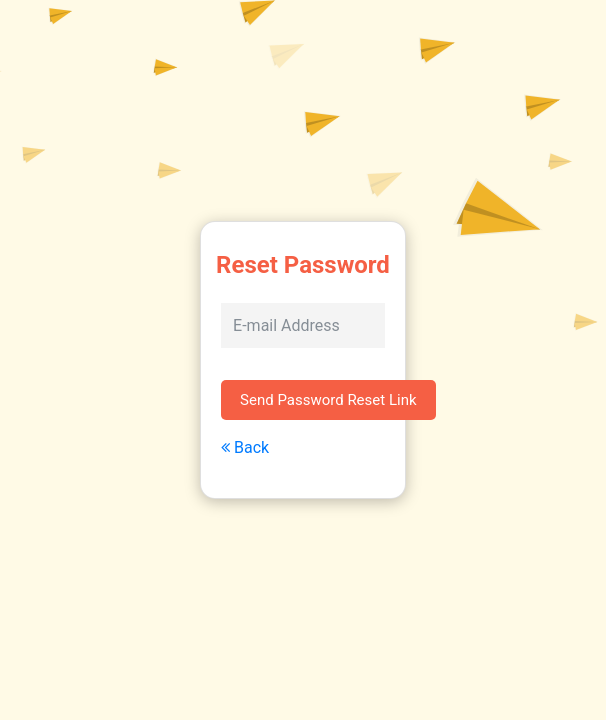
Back (245, 447)
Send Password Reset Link (328, 400)
